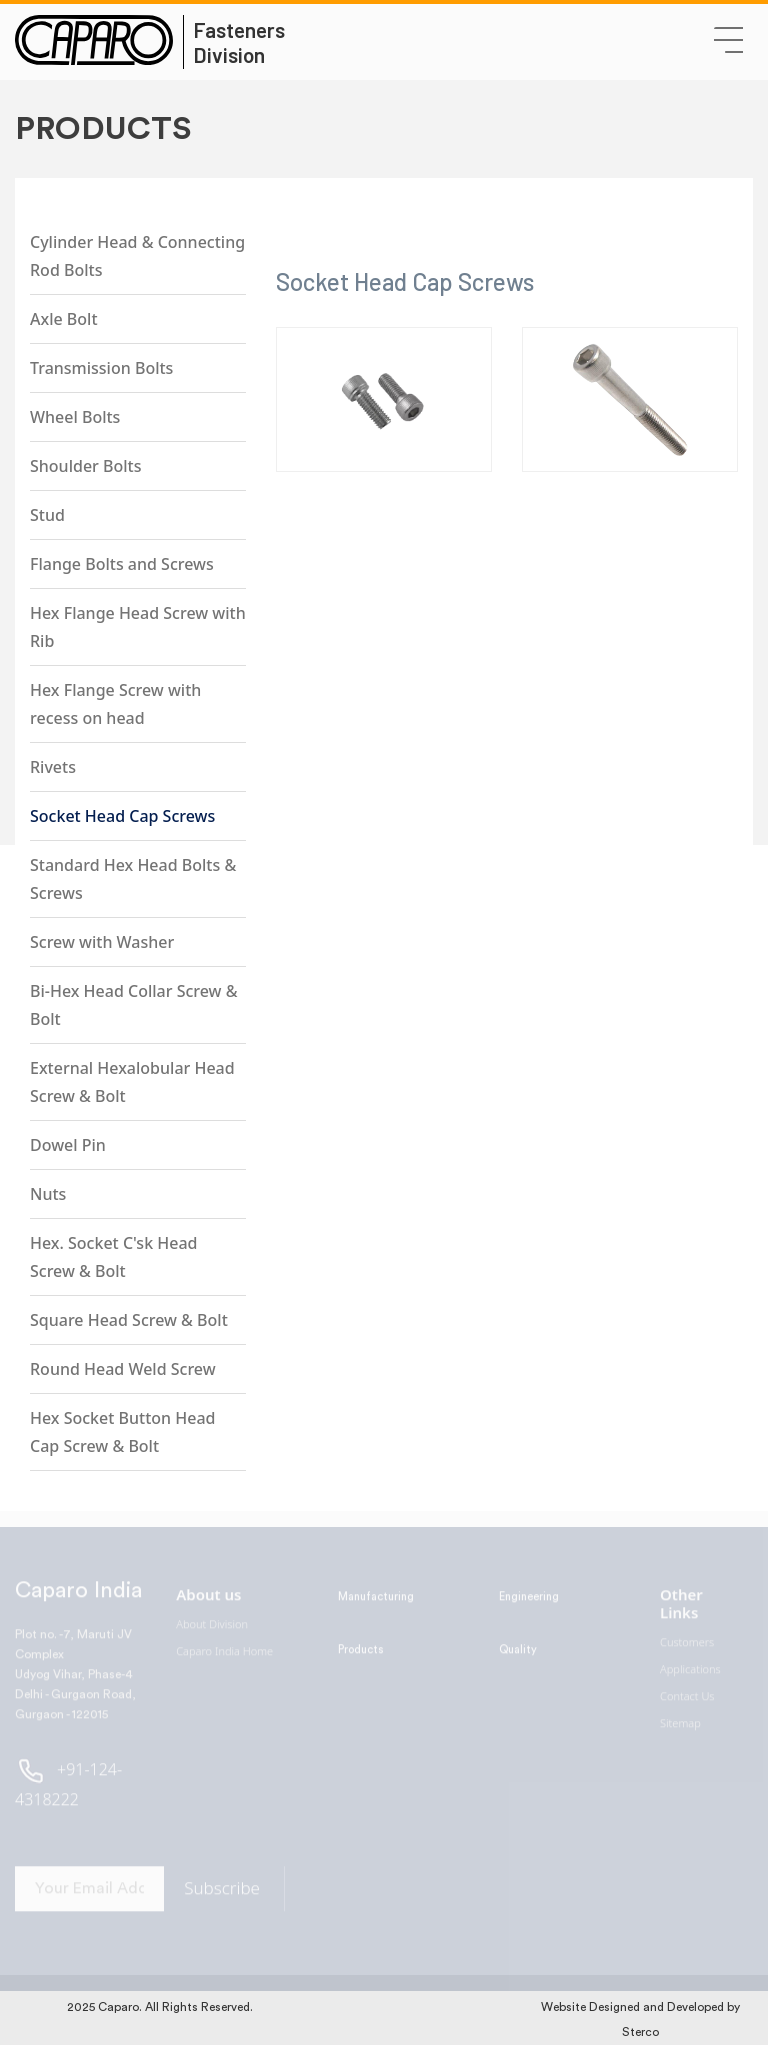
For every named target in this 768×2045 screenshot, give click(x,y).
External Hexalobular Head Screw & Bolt (132, 1082)
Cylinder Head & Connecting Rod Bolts (137, 256)
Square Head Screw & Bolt (129, 1320)
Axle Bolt (64, 319)
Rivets (53, 767)
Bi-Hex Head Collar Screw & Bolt (133, 1005)
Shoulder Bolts (85, 466)
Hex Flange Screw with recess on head (115, 704)
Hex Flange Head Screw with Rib (138, 627)
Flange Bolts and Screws (122, 564)
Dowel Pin (68, 1145)
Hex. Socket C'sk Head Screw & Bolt (113, 1257)
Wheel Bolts (75, 417)
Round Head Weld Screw (123, 1369)
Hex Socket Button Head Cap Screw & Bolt (122, 1432)
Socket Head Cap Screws (122, 816)
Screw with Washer (102, 942)
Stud (47, 515)
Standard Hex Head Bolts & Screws (133, 879)
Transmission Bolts (101, 368)
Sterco (640, 2032)
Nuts (48, 1194)
